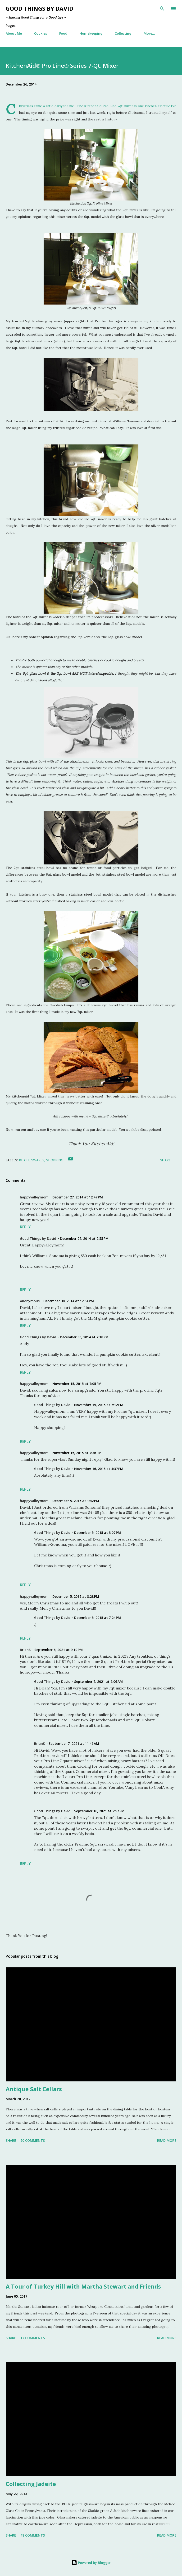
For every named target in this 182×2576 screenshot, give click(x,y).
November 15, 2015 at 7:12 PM (98, 1404)
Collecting (123, 33)
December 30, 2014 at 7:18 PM (84, 1337)
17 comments (32, 2338)
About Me (14, 33)
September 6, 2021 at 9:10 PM (58, 1649)
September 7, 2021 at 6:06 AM (98, 1681)
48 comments (32, 2535)
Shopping (54, 1160)
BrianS (25, 1649)
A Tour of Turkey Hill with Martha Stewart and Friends (83, 2286)
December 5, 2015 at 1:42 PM (75, 1500)
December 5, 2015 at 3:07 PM (97, 1532)
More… (149, 33)
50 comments (32, 2140)
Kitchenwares (31, 1160)
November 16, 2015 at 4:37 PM (98, 1468)
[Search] (162, 8)
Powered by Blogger (91, 2562)
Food (63, 33)
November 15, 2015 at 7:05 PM (76, 1383)
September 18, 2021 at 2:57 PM (99, 1811)
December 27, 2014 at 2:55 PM (84, 1238)
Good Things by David (39, 8)
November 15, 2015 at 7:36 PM (76, 1452)
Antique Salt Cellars (34, 2089)
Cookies (40, 33)
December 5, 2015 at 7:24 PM (97, 1617)
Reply (25, 1227)
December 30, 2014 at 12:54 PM (68, 1301)
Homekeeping (91, 33)
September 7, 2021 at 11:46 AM (74, 1743)
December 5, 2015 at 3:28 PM (75, 1596)
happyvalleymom (34, 1197)
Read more (166, 2140)
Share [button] (165, 1160)
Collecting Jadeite (31, 2484)
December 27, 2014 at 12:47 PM (77, 1197)
